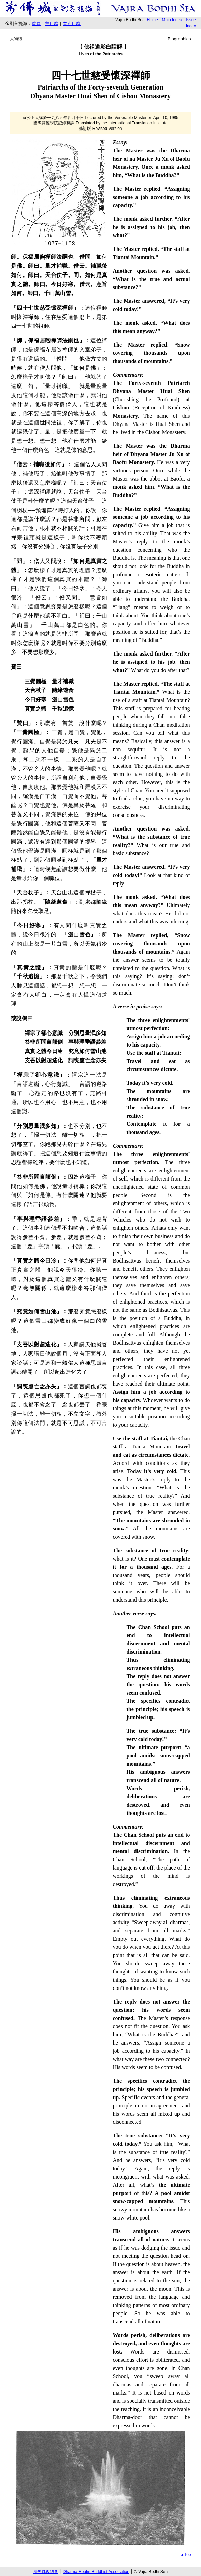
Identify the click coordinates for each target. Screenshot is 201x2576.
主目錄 (51, 23)
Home (152, 19)
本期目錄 (72, 23)
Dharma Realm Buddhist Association (96, 2571)
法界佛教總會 (45, 2571)
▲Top (185, 2554)
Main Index (172, 19)
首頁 (36, 23)
